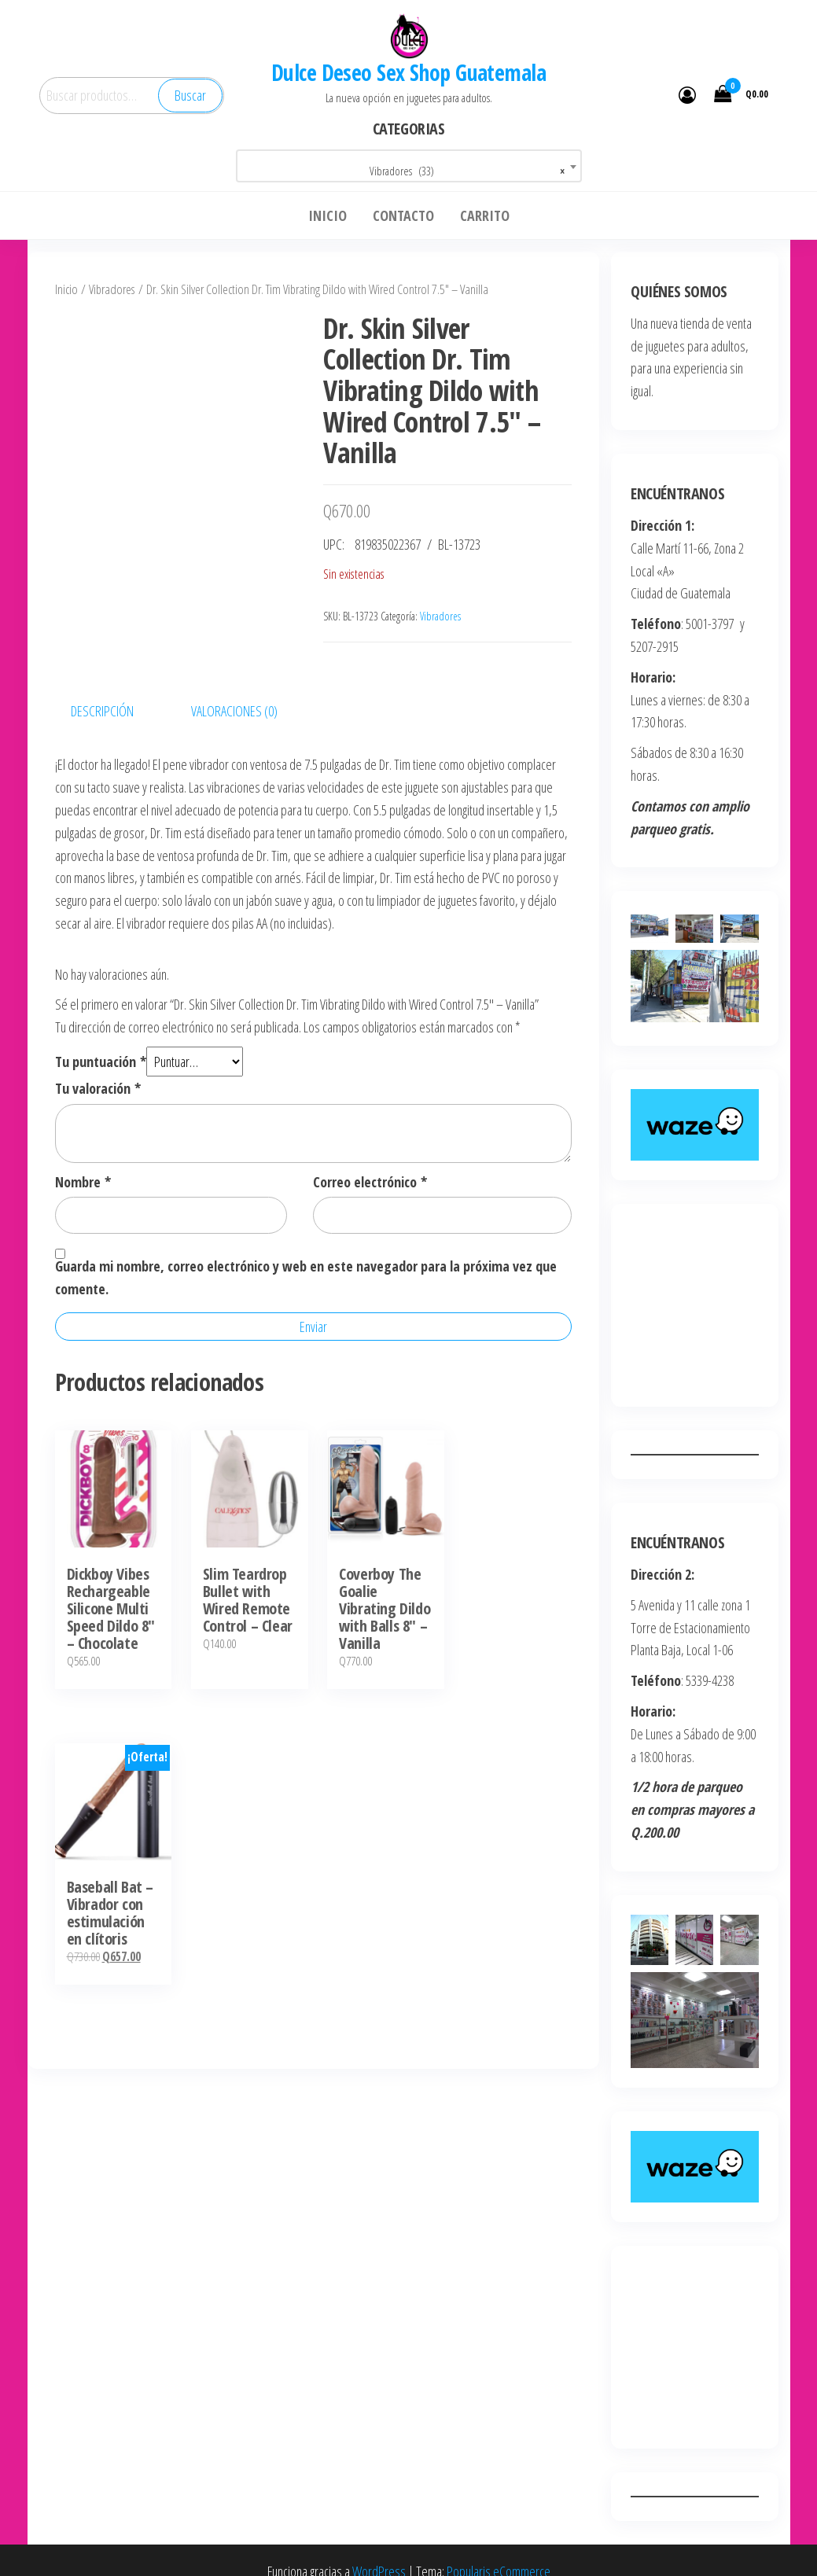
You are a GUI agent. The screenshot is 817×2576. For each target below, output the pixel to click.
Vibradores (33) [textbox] (467, 171)
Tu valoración (98, 1088)
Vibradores (112, 289)
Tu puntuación (100, 1061)
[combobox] (409, 165)
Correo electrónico (370, 1181)
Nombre (83, 1181)
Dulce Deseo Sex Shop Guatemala (408, 72)
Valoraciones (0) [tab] (234, 710)
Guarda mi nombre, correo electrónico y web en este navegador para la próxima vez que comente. (306, 1277)
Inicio (66, 289)
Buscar (190, 95)
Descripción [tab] (102, 710)
